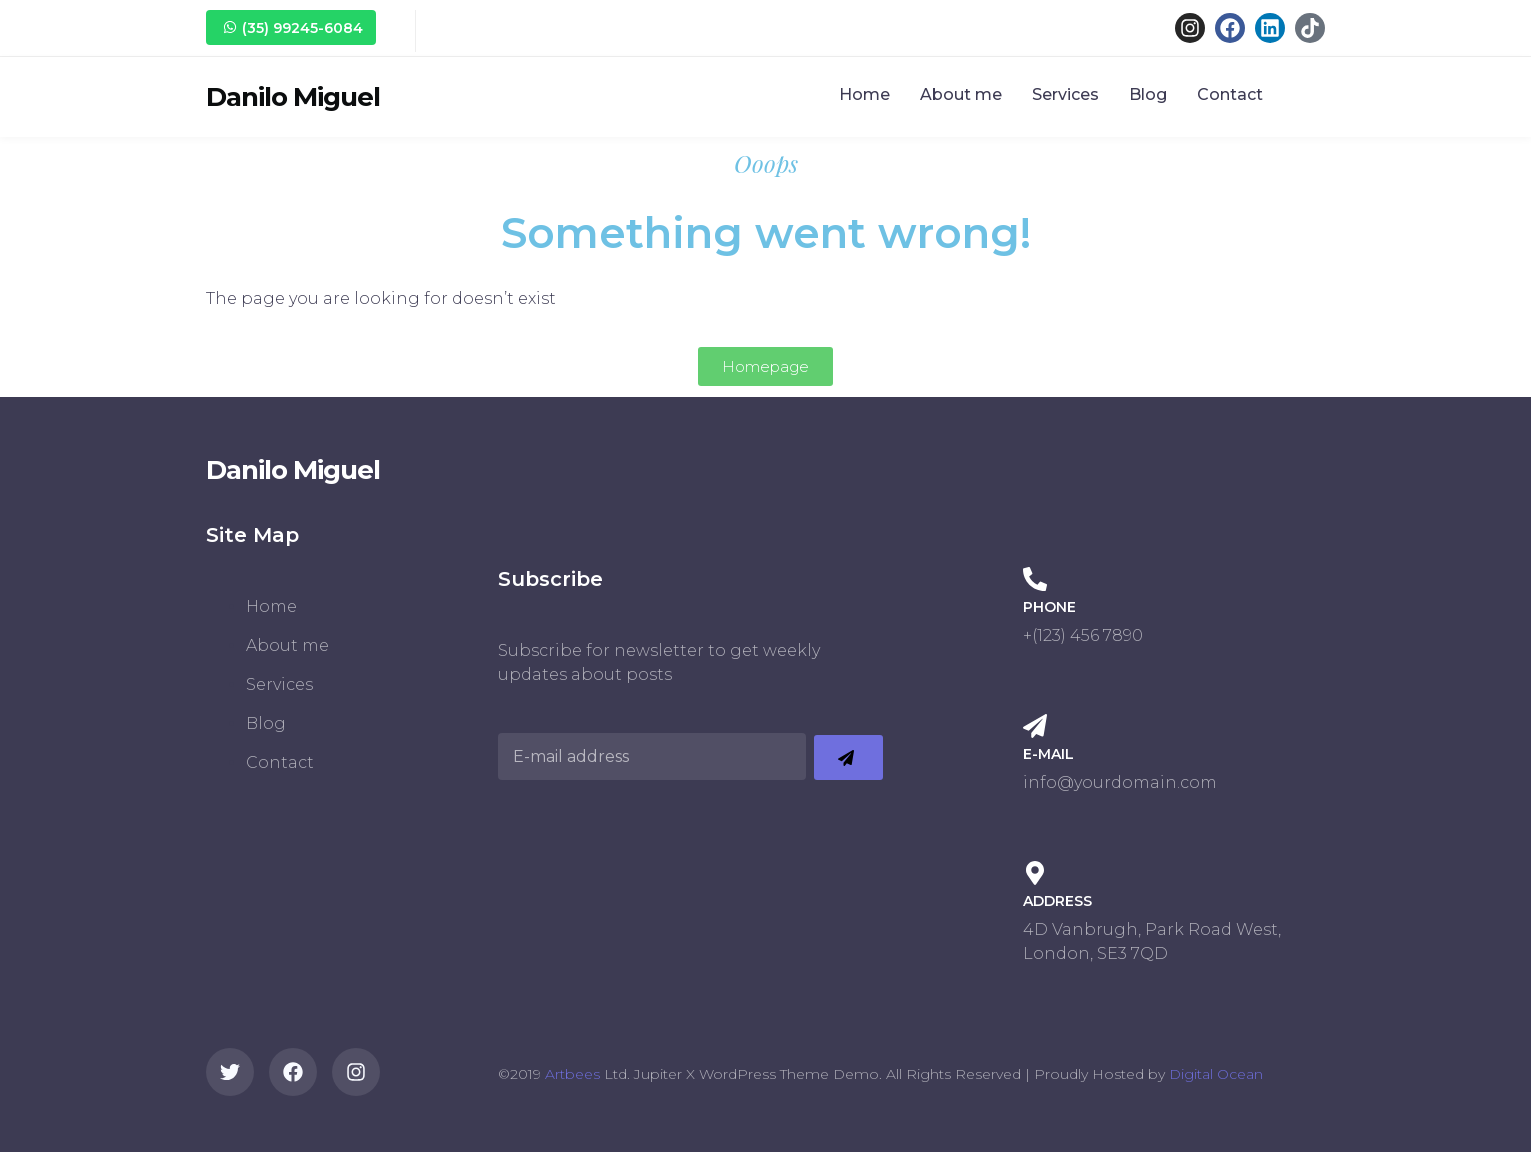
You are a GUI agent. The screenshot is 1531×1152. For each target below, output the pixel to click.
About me (961, 94)
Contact (1230, 94)
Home (864, 94)
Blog (1148, 94)
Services (1065, 94)
